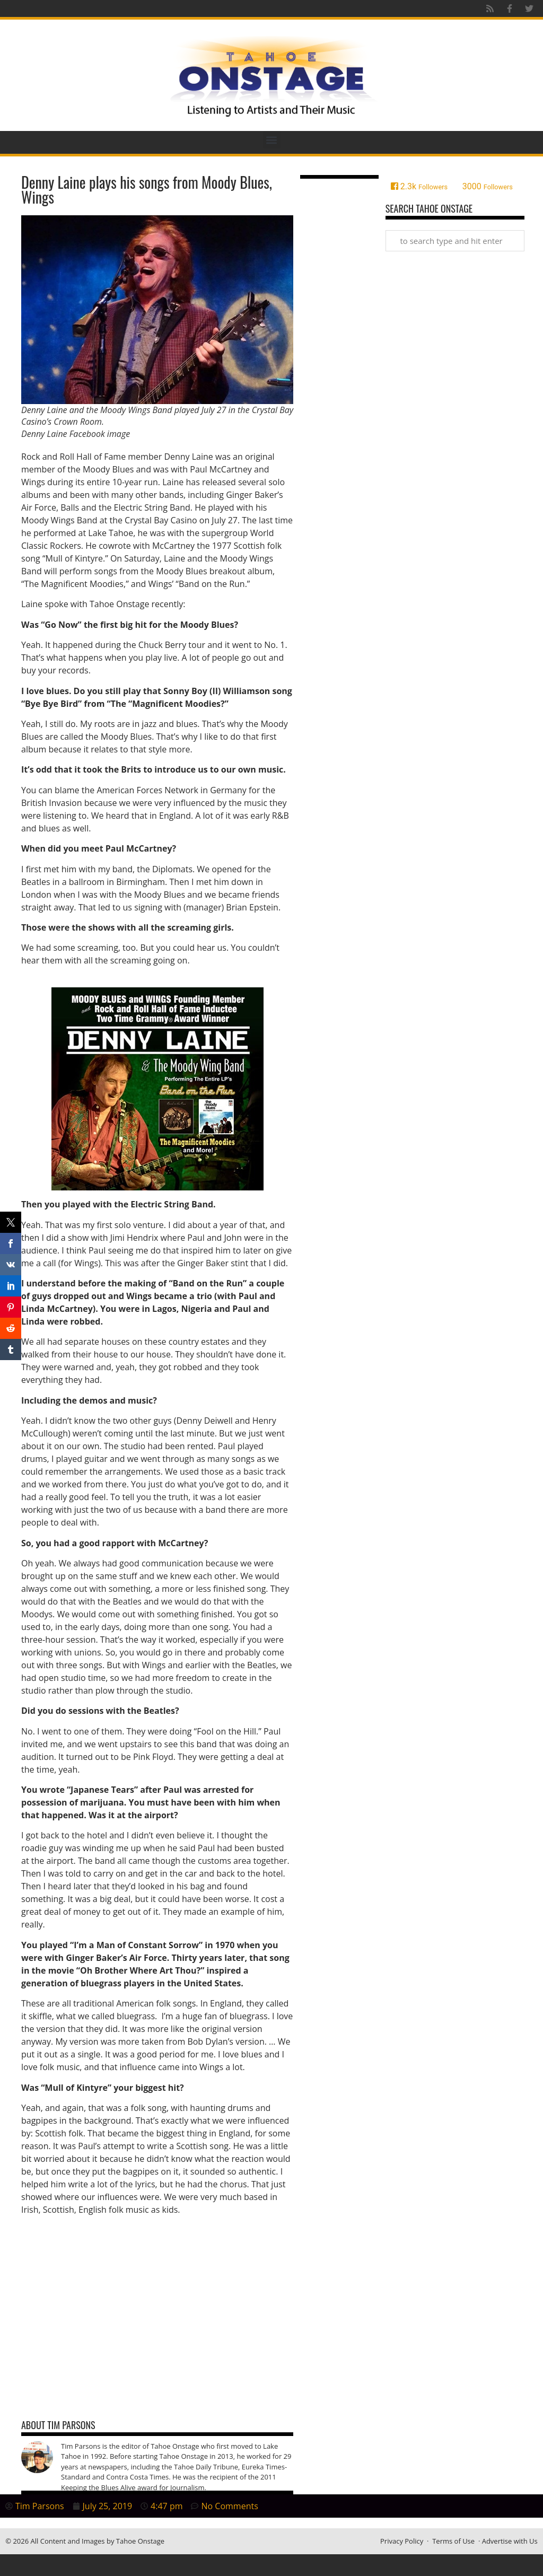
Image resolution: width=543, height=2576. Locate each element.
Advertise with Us (510, 2541)
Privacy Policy (401, 2541)
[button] (272, 139)
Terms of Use (453, 2541)
